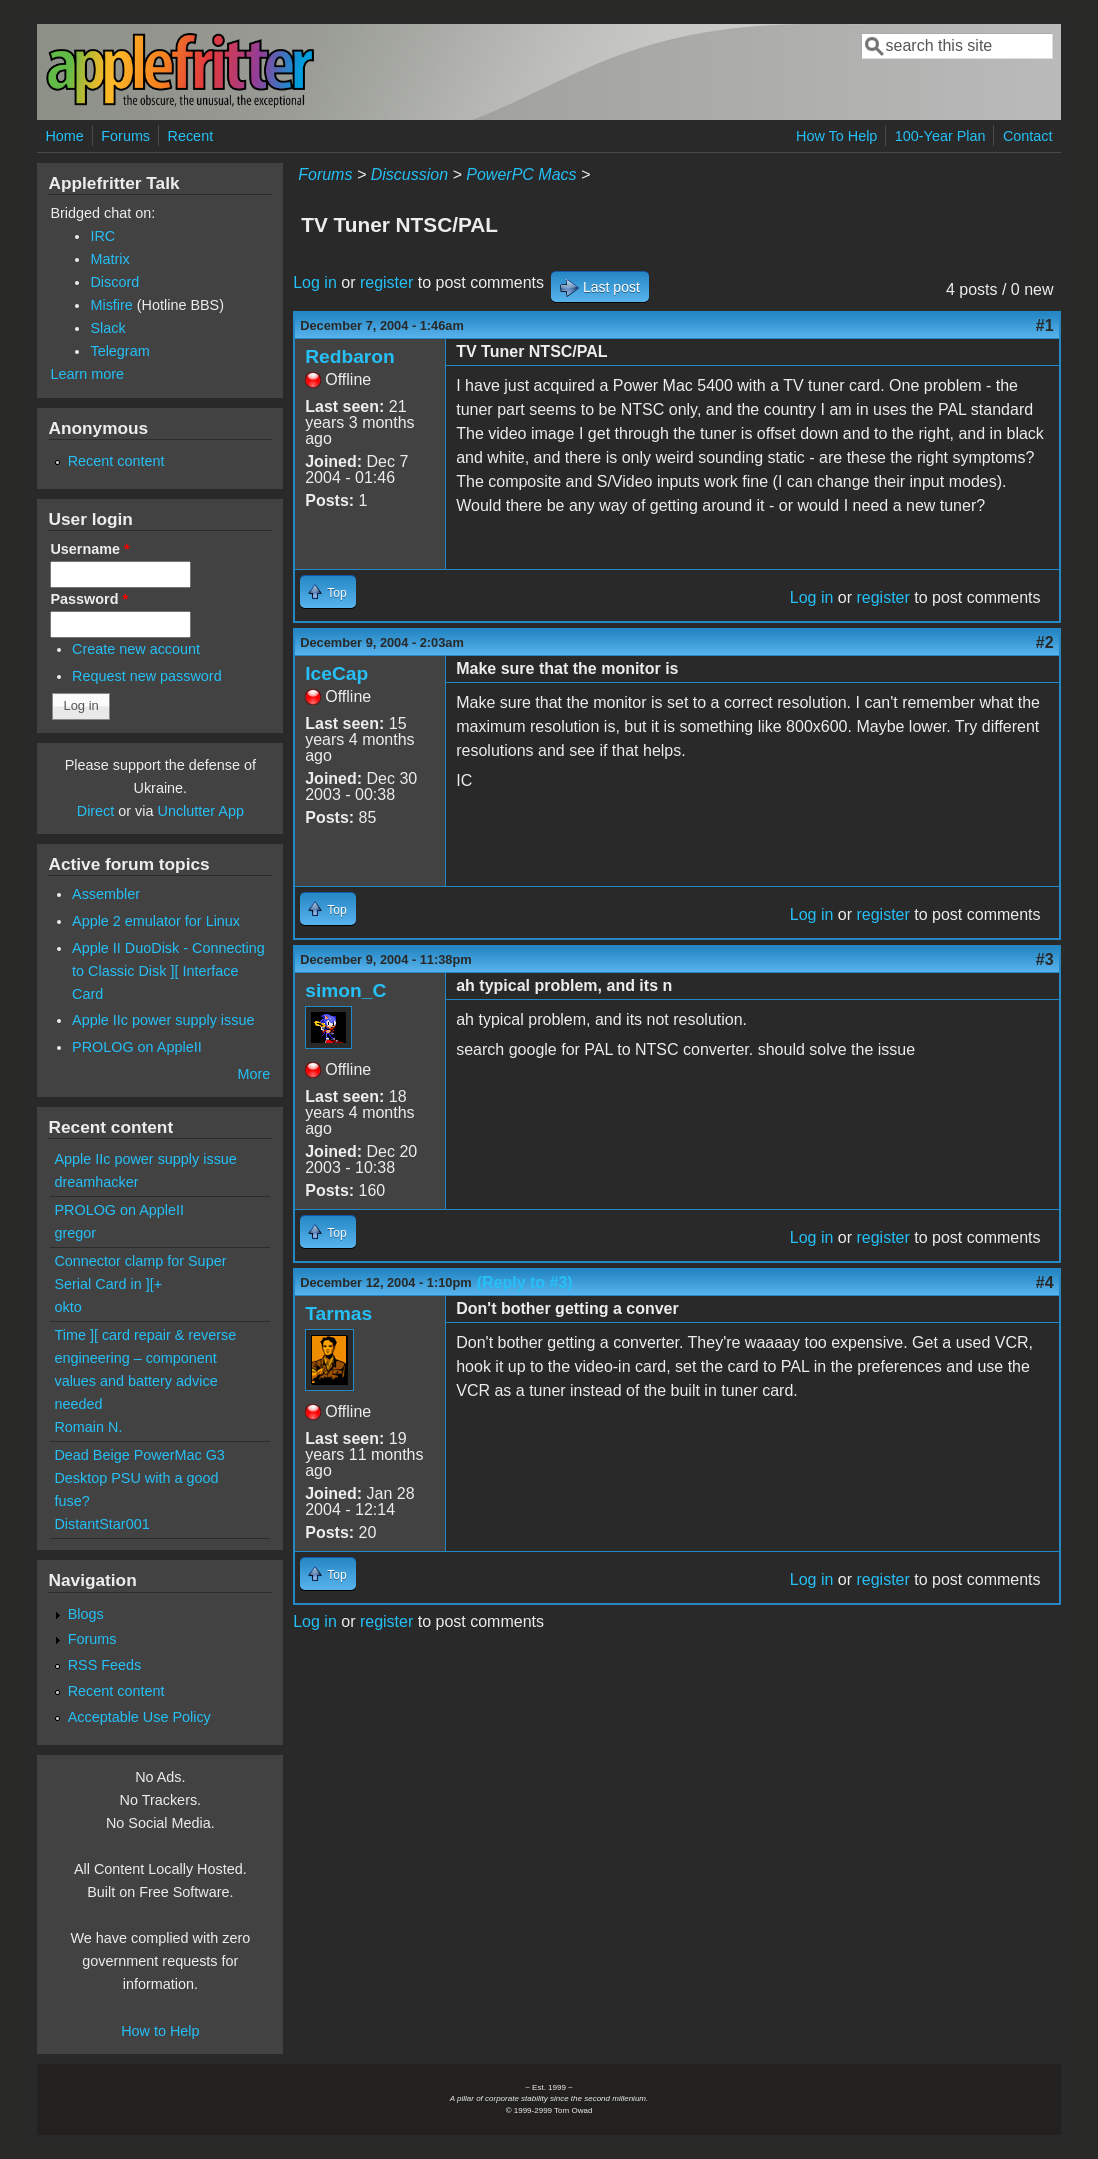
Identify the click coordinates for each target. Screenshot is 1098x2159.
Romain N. (88, 1427)
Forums (125, 136)
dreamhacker (96, 1182)
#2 (1045, 642)
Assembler (106, 894)
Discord (114, 282)
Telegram (119, 351)
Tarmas (338, 1313)
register (386, 282)
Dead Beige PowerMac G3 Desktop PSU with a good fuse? (139, 1478)
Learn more (87, 374)
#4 (1045, 1282)
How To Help (836, 136)
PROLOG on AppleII (137, 1047)
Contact (1028, 136)
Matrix (109, 259)
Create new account (136, 649)
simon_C (345, 990)
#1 (1045, 325)
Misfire (111, 305)
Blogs (86, 1614)
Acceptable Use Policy (139, 1717)
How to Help (160, 2031)
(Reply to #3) (525, 1282)
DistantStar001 (101, 1524)
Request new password (147, 676)
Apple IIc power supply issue (163, 1020)
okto (67, 1307)
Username (89, 549)
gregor (75, 1233)
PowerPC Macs (521, 174)
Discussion (409, 174)
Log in (315, 282)
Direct (96, 811)
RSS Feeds (105, 1665)
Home (64, 136)
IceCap (336, 673)
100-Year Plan (940, 136)
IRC (102, 236)
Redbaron (350, 356)
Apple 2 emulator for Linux (156, 921)
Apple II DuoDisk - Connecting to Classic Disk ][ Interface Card (168, 971)
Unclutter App (201, 811)
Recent (191, 136)
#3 (1045, 959)
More (253, 1074)
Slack (107, 328)
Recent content (116, 461)
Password (89, 599)
